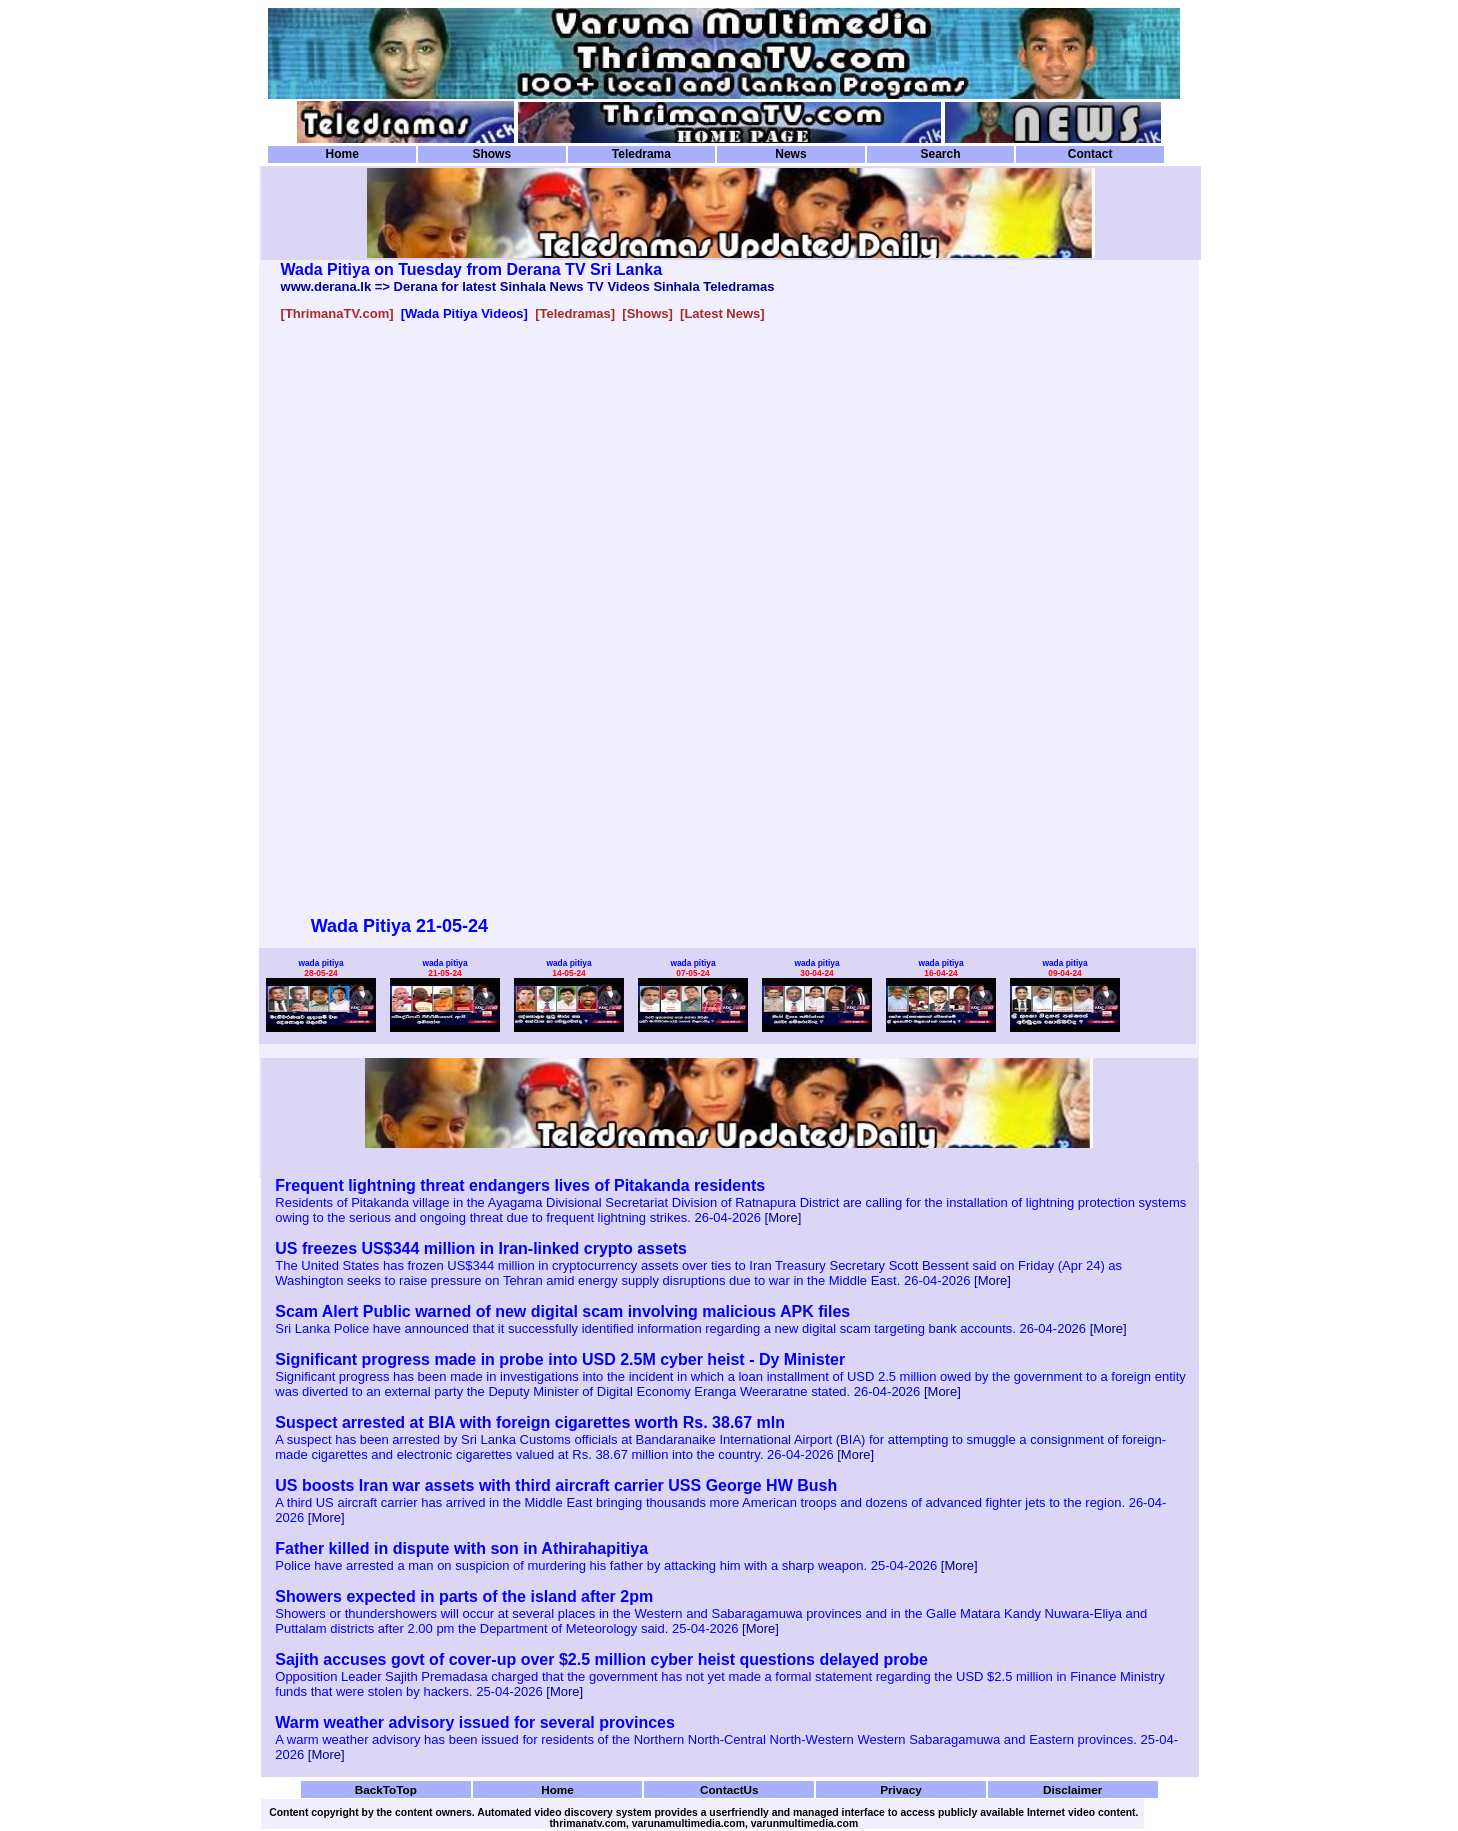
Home (342, 154)
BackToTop (386, 1789)
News (790, 154)
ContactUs (729, 1789)
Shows (491, 154)
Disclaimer (1072, 1789)
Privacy (901, 1789)
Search (940, 154)
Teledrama (641, 154)
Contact (1090, 154)
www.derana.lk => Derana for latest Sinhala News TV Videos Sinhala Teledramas (528, 286)
